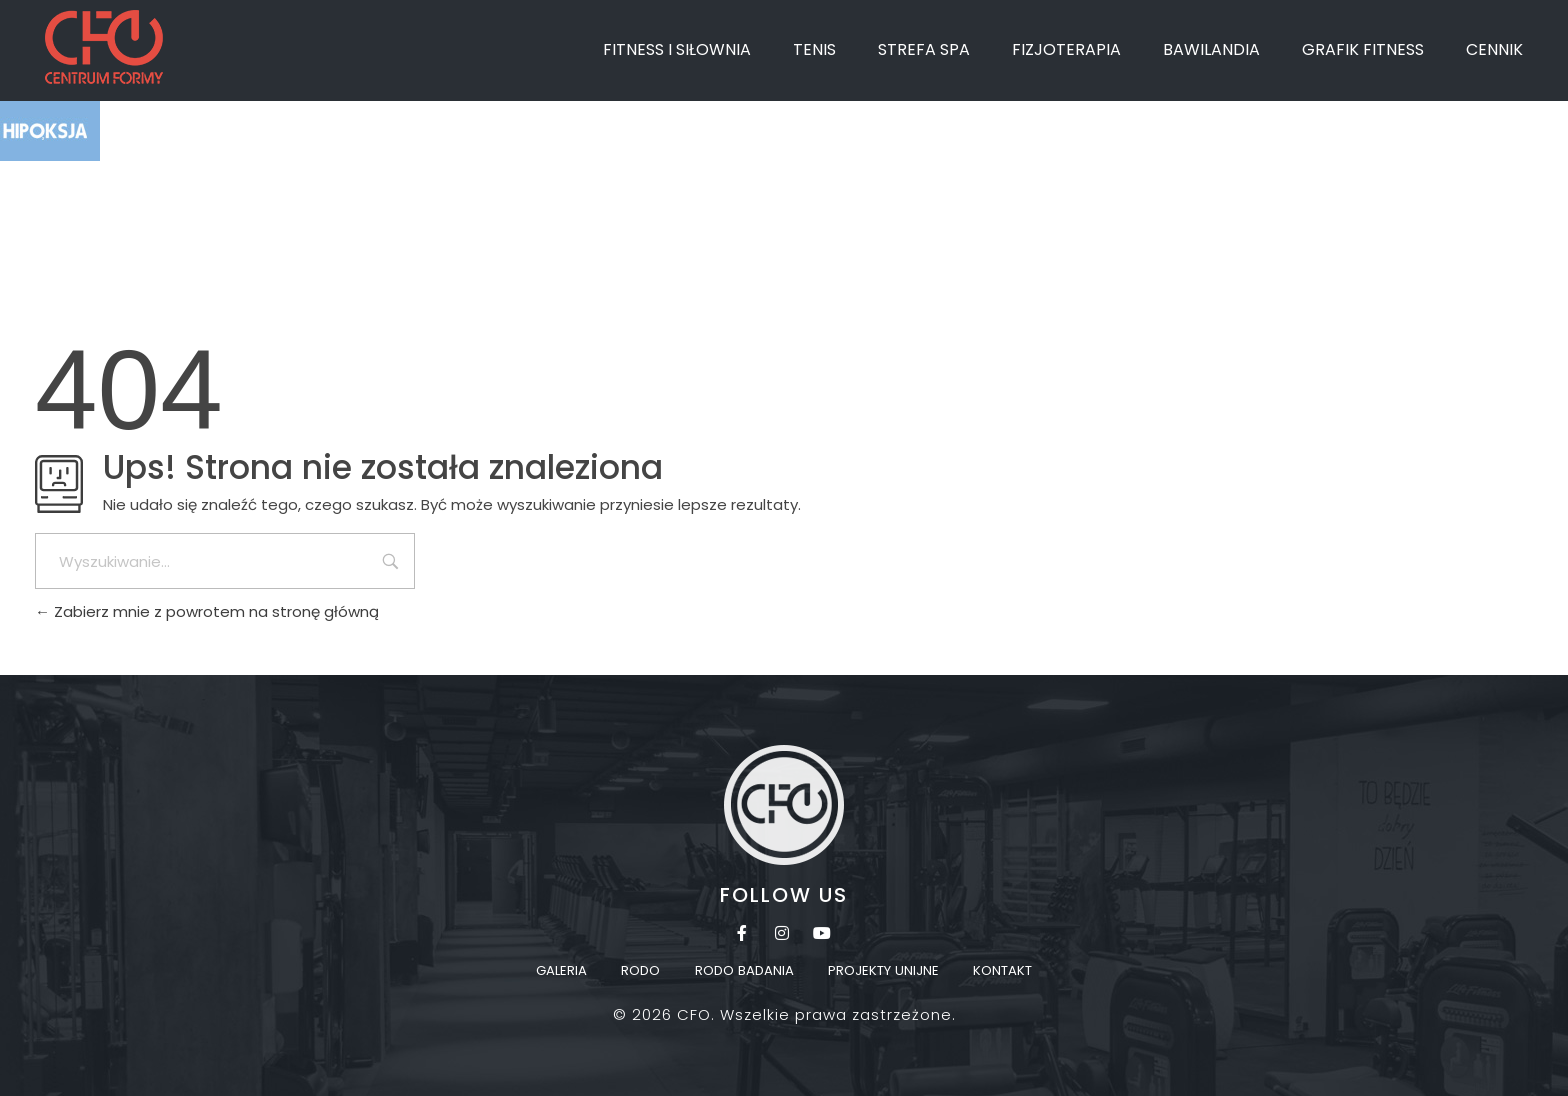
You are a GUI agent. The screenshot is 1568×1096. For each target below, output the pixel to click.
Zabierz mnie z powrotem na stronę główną (207, 611)
